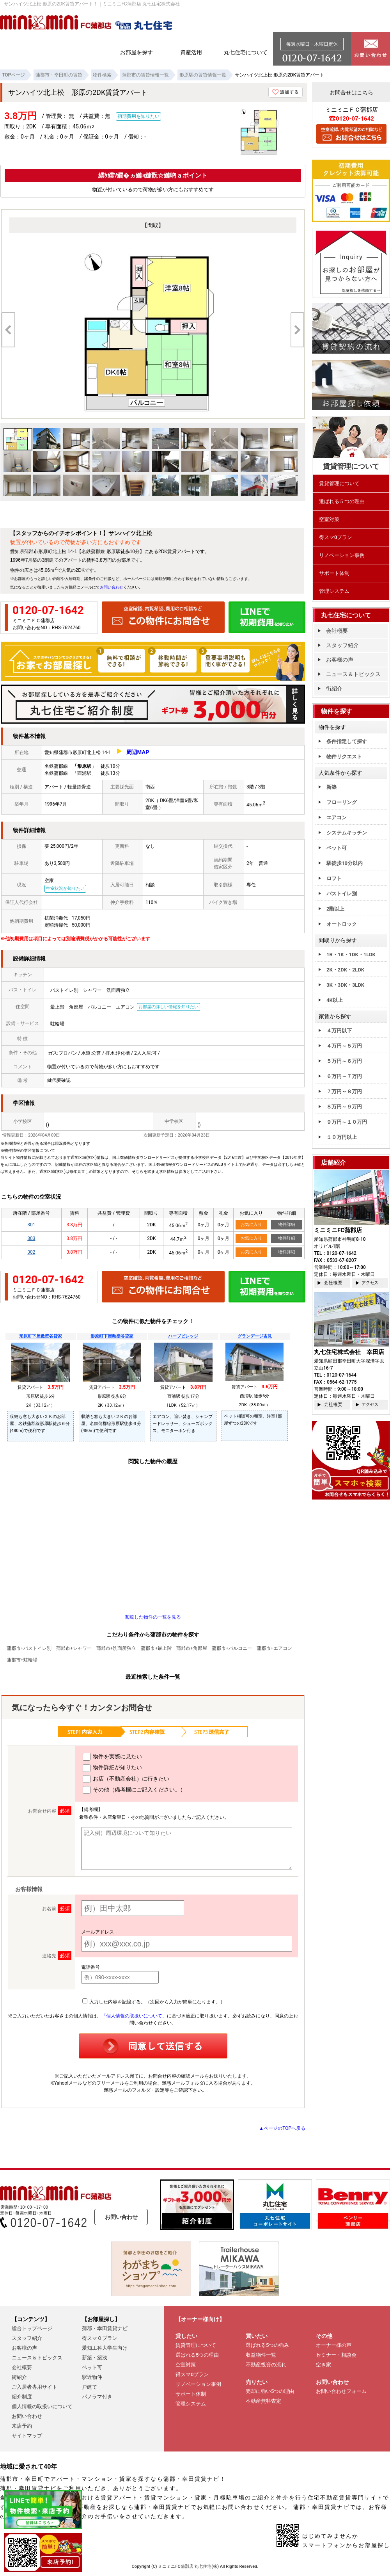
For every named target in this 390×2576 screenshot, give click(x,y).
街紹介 (334, 688)
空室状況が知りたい (65, 888)
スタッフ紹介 (342, 645)
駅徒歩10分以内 (344, 863)
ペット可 (336, 848)
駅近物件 (92, 2377)
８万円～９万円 (344, 1107)
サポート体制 (334, 573)
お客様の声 (339, 659)
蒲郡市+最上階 (156, 1648)
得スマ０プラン (99, 2338)
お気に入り (251, 1224)
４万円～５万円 (344, 1046)
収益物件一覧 (261, 2355)
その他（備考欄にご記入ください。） (134, 1790)
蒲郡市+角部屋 (191, 1648)
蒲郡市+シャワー (74, 1648)
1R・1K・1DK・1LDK (351, 954)
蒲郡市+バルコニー (232, 1648)
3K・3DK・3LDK (345, 985)
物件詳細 (286, 1224)
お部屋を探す (136, 52)
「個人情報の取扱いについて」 (134, 2016)
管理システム (334, 591)
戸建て (89, 2387)
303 (31, 1238)
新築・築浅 (94, 2358)
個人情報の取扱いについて (42, 2406)
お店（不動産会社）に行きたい (126, 1779)
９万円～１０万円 (346, 1122)
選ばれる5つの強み (267, 2345)
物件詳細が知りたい (112, 1768)
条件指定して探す (346, 741)
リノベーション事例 (342, 555)
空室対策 (329, 519)
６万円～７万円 (344, 1076)
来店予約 (22, 2426)
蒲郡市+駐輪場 (22, 1660)
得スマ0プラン (335, 537)
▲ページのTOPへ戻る (282, 2128)
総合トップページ (32, 2328)
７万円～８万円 (344, 1091)
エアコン (336, 817)
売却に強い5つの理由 (270, 2391)
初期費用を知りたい (138, 116)
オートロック (341, 924)
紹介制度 (22, 2397)
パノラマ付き (97, 2397)
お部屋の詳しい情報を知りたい (168, 1006)
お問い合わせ (111, 587)
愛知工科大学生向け (105, 2348)
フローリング (341, 802)
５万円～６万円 (344, 1061)
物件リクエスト (344, 757)
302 (31, 1252)
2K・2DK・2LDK (345, 970)
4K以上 (334, 1000)
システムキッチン (346, 833)
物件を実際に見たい (112, 1757)
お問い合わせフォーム (341, 2391)
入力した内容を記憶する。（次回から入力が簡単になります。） (153, 2002)
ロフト (334, 878)
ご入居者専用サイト (34, 2387)
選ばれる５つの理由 (342, 501)
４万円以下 (339, 1031)
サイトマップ (27, 2436)
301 (31, 1225)
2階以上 (335, 909)
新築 (331, 787)
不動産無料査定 (263, 2401)
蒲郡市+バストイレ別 (29, 1648)
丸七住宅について (246, 52)
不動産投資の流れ (266, 2365)
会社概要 (337, 631)
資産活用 (191, 52)
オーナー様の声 (333, 2345)
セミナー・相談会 (336, 2355)
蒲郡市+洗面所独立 (116, 1648)
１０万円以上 (341, 1137)
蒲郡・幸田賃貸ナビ (105, 2328)
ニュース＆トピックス (353, 674)
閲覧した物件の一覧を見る (153, 1617)
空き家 (323, 2365)
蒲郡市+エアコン (274, 1648)
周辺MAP (137, 752)
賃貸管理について (339, 483)
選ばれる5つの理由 (197, 2355)
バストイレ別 (341, 894)
